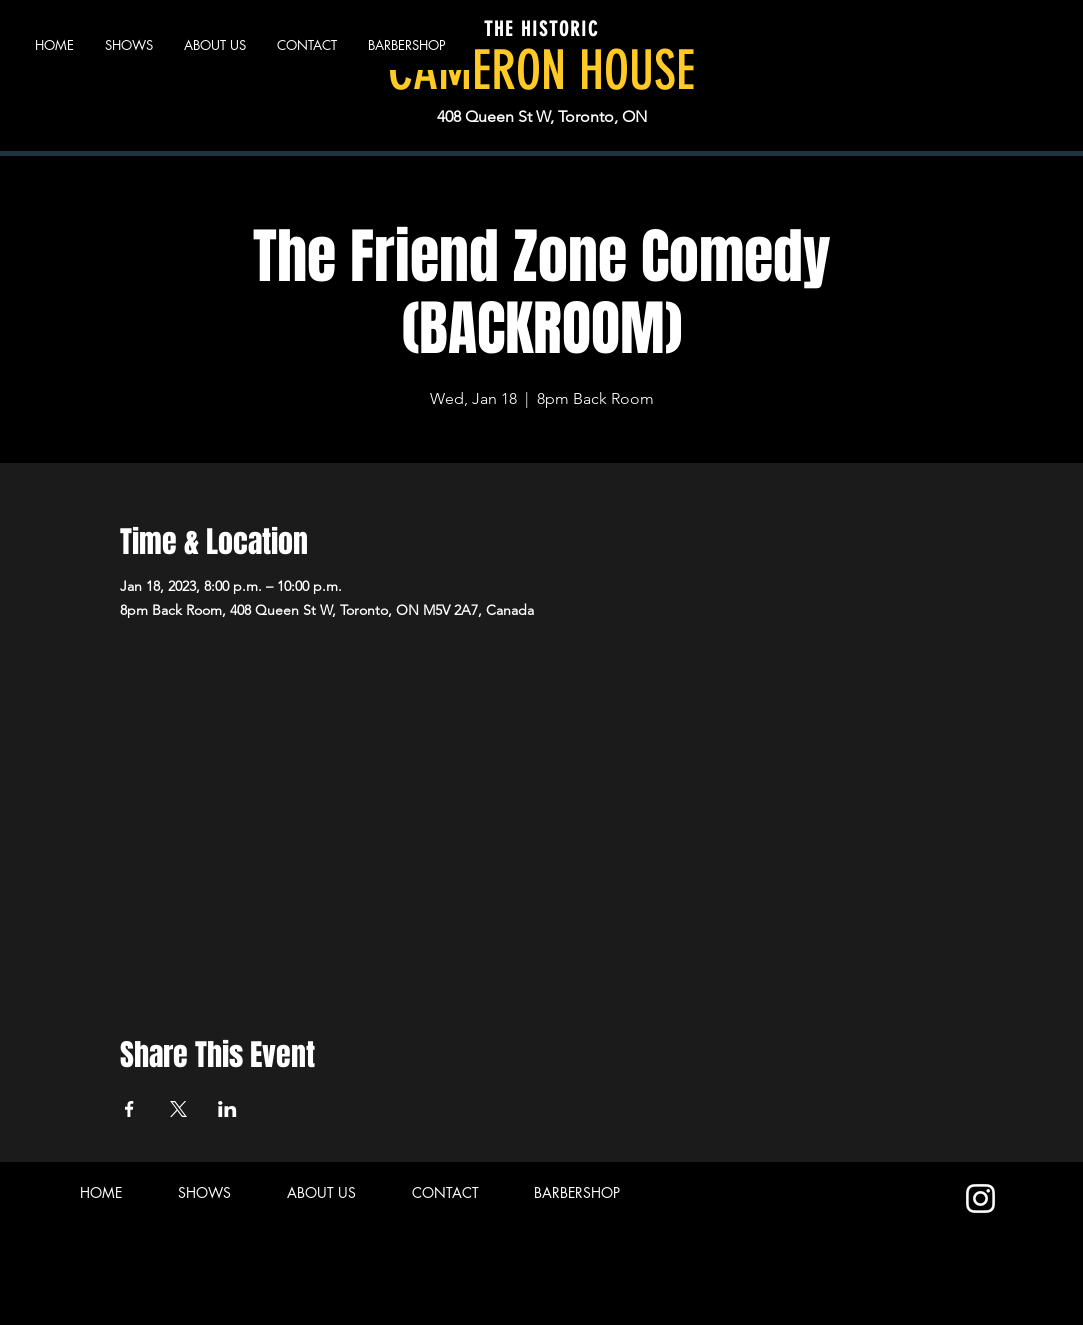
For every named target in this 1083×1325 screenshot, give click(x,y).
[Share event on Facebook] (129, 1109)
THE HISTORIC (541, 29)
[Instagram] (980, 1198)
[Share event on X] (178, 1109)
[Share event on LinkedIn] (227, 1109)
